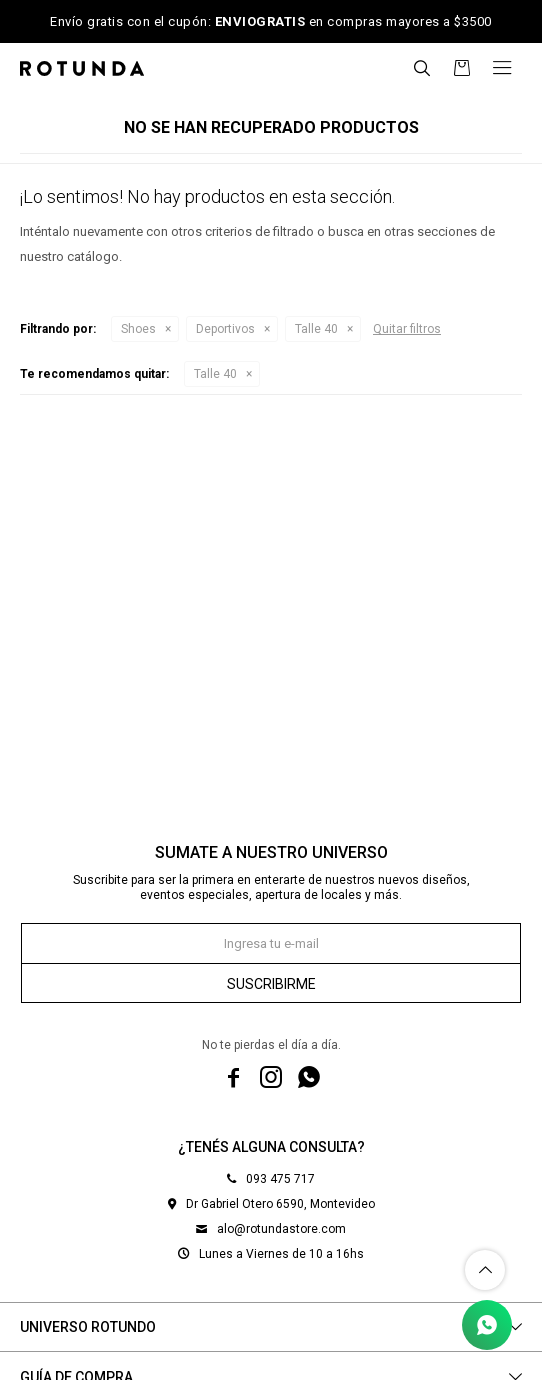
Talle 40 (316, 329)
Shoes (138, 329)
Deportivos (225, 329)
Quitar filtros (407, 329)
